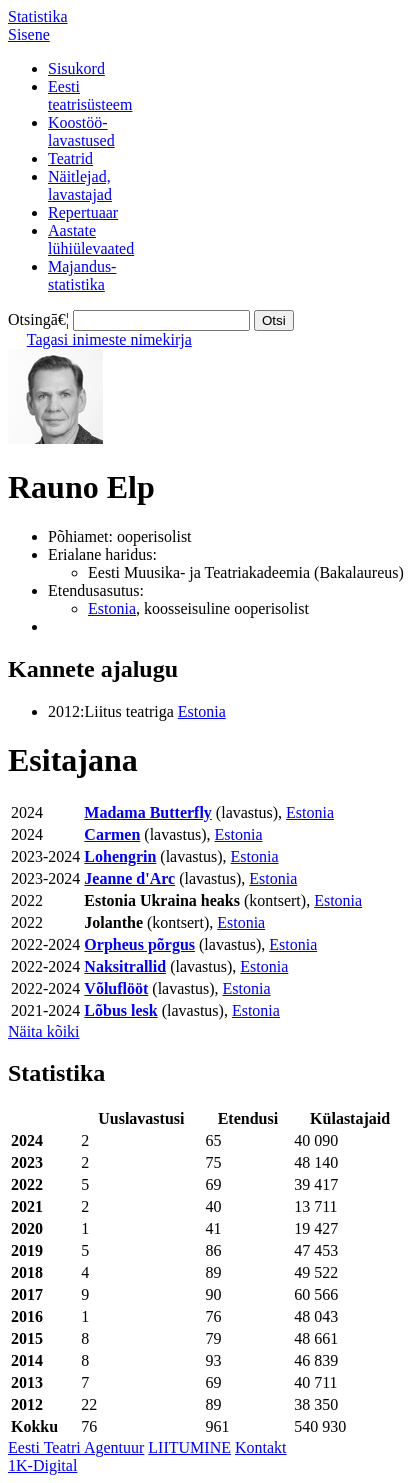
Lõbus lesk (120, 1010)
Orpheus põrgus (139, 944)
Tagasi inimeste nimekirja (109, 339)
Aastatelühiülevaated (91, 239)
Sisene (29, 34)
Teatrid (70, 158)
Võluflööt (116, 988)
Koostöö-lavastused (81, 131)
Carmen (112, 834)
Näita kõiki (44, 1031)
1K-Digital (42, 1465)
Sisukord (76, 68)
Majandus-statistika (82, 275)
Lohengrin (120, 856)
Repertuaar (83, 212)
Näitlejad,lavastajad (80, 185)
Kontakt (261, 1447)
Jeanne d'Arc (129, 878)
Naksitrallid (125, 966)
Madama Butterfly (148, 812)
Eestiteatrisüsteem (90, 95)
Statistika (38, 16)
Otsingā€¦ (38, 319)
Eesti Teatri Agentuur (76, 1447)
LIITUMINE (189, 1447)
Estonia (112, 608)
